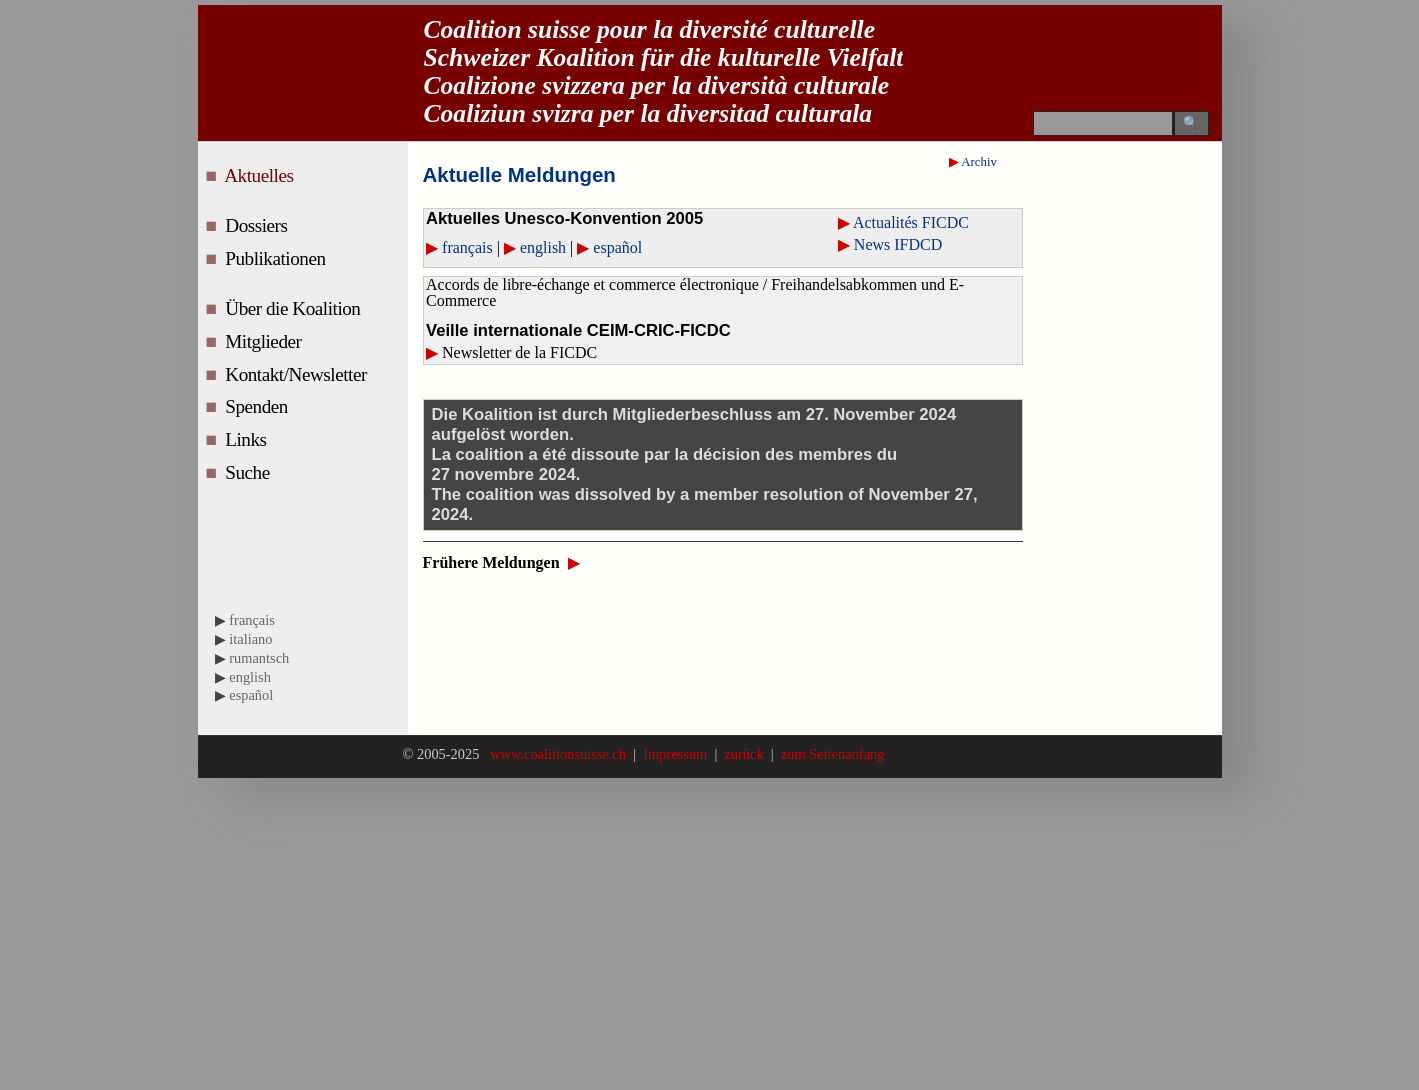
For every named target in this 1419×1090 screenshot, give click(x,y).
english (545, 247)
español (617, 247)
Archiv (979, 162)
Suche (249, 472)
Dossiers (258, 225)
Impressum (675, 754)
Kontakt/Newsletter (298, 374)
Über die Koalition (295, 308)
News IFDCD (898, 244)
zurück (744, 754)
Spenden (258, 406)
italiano (250, 639)
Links (248, 439)
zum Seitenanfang (829, 754)
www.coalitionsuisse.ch (560, 754)
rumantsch (259, 658)
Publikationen (277, 258)
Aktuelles (261, 175)
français (467, 247)
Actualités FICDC (911, 222)
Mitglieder (265, 341)
